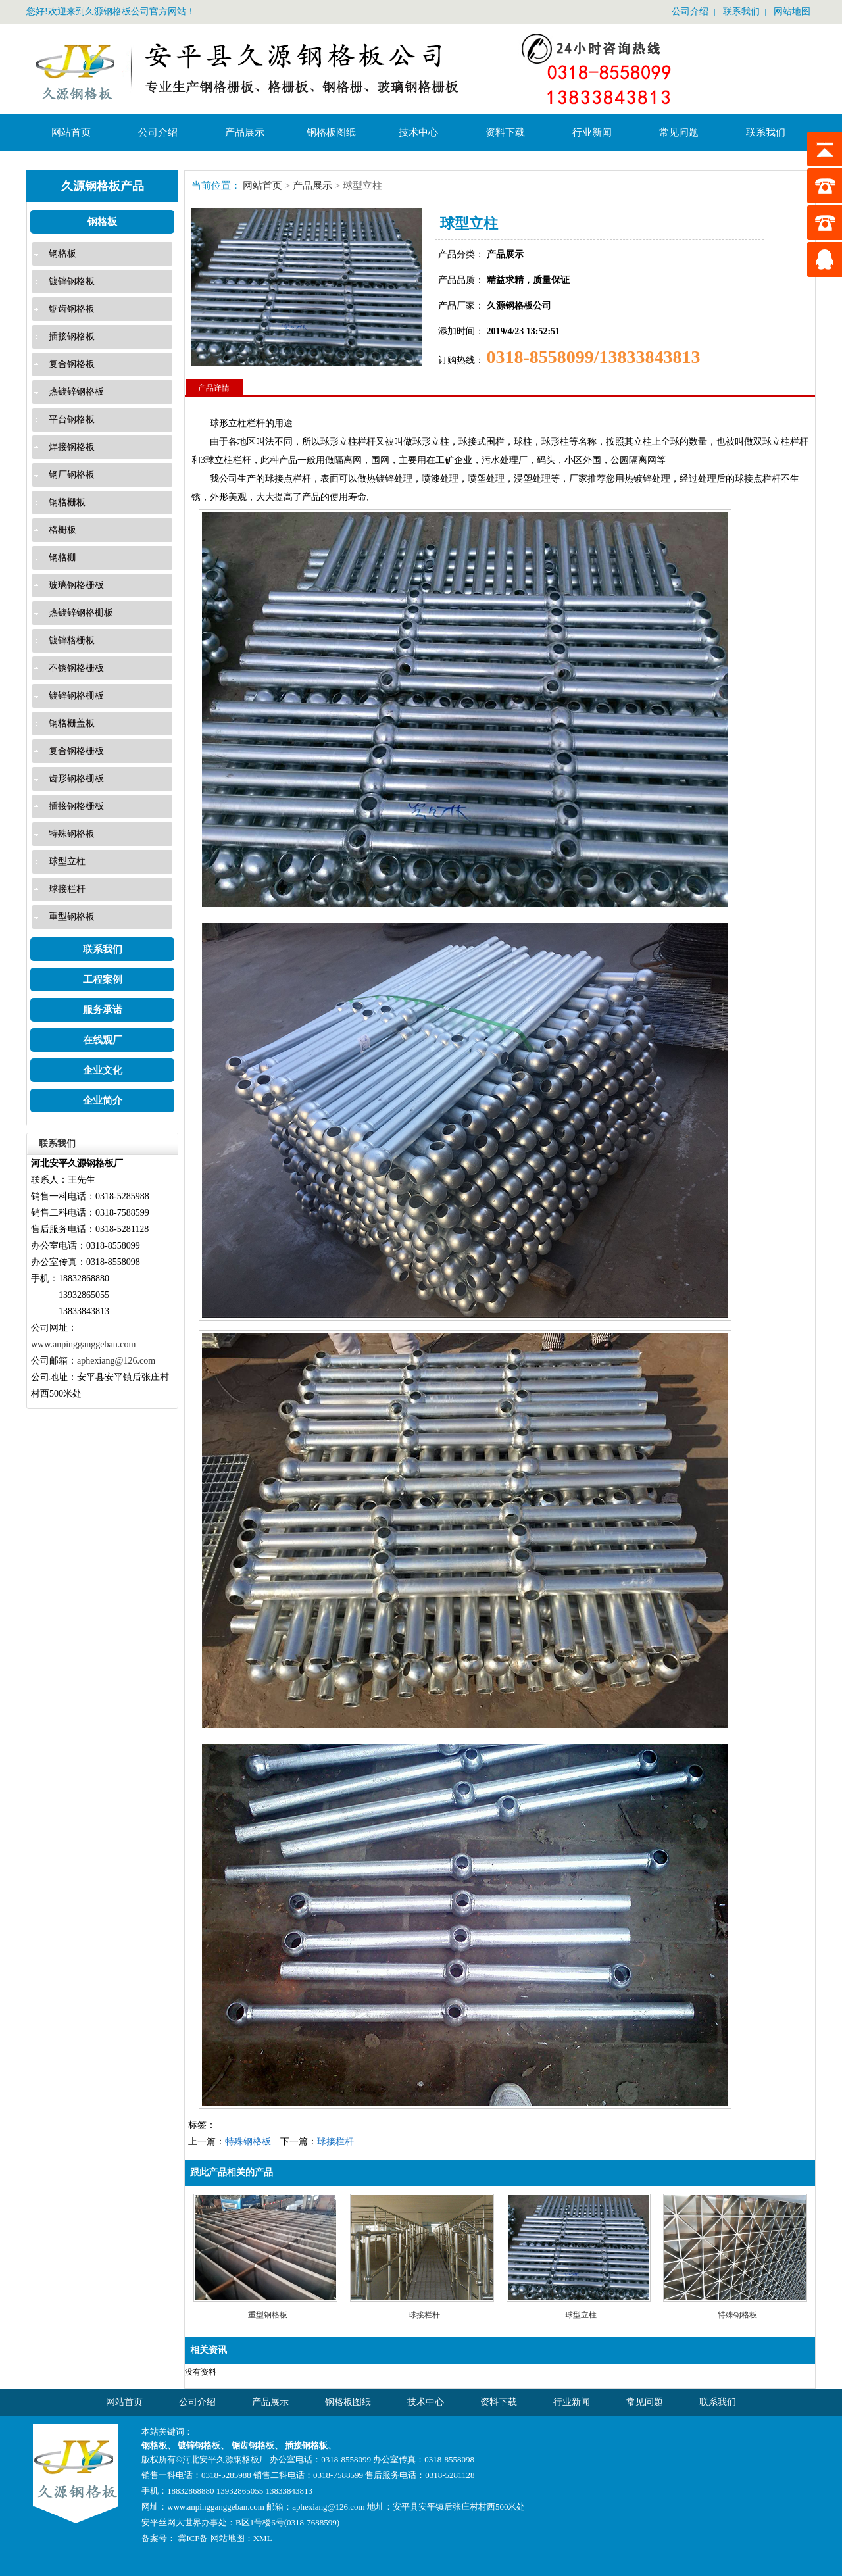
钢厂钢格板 (72, 475)
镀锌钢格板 (72, 281)
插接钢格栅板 (76, 806)
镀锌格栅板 (72, 640)
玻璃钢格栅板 (76, 585)
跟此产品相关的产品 (231, 2172)
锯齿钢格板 (72, 309)
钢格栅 (62, 557)
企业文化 (102, 1070)
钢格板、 (159, 2445)
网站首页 (71, 132)
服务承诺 (102, 1009)
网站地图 (792, 11)
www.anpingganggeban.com (83, 1344)
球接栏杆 (67, 889)
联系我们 (741, 11)
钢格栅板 (67, 502)
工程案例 (102, 979)
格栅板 (62, 530)
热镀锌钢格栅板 (81, 613)
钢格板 (102, 221)
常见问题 (679, 132)
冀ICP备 (192, 2538)
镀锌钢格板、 (204, 2445)
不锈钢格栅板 (76, 668)
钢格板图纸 (331, 132)
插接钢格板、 (310, 2445)
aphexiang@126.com (116, 1361)
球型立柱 (67, 861)
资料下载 (505, 132)
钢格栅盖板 (72, 723)
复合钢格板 (72, 364)
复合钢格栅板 (76, 751)
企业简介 (102, 1100)
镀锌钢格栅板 (76, 696)
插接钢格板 (72, 336)
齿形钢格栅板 (76, 778)
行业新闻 (592, 132)
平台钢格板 (72, 419)
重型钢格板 (72, 917)
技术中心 (418, 132)
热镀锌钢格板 (76, 392)
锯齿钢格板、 (258, 2445)
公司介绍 (690, 11)
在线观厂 (102, 1040)
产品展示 (244, 132)
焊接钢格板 (72, 447)
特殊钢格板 (72, 834)
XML (262, 2538)
